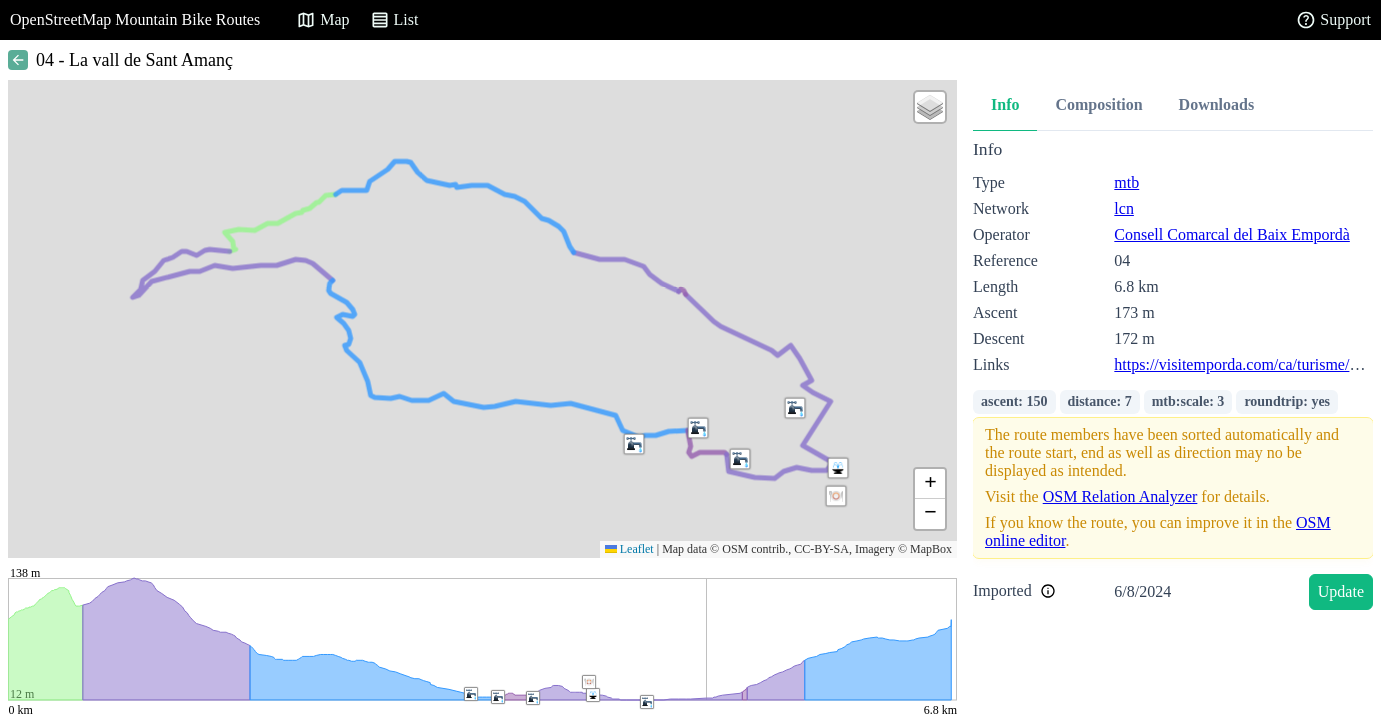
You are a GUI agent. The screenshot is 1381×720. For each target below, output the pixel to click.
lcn (1124, 208)
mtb (1126, 182)
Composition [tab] (1098, 104)
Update (1341, 591)
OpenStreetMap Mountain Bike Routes (135, 19)
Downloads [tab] (1217, 104)
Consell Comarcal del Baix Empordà (1232, 234)
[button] (634, 444)
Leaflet (629, 549)
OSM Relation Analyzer (1120, 496)
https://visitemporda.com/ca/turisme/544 (1243, 364)
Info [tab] (1005, 104)
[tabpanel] (1173, 378)
